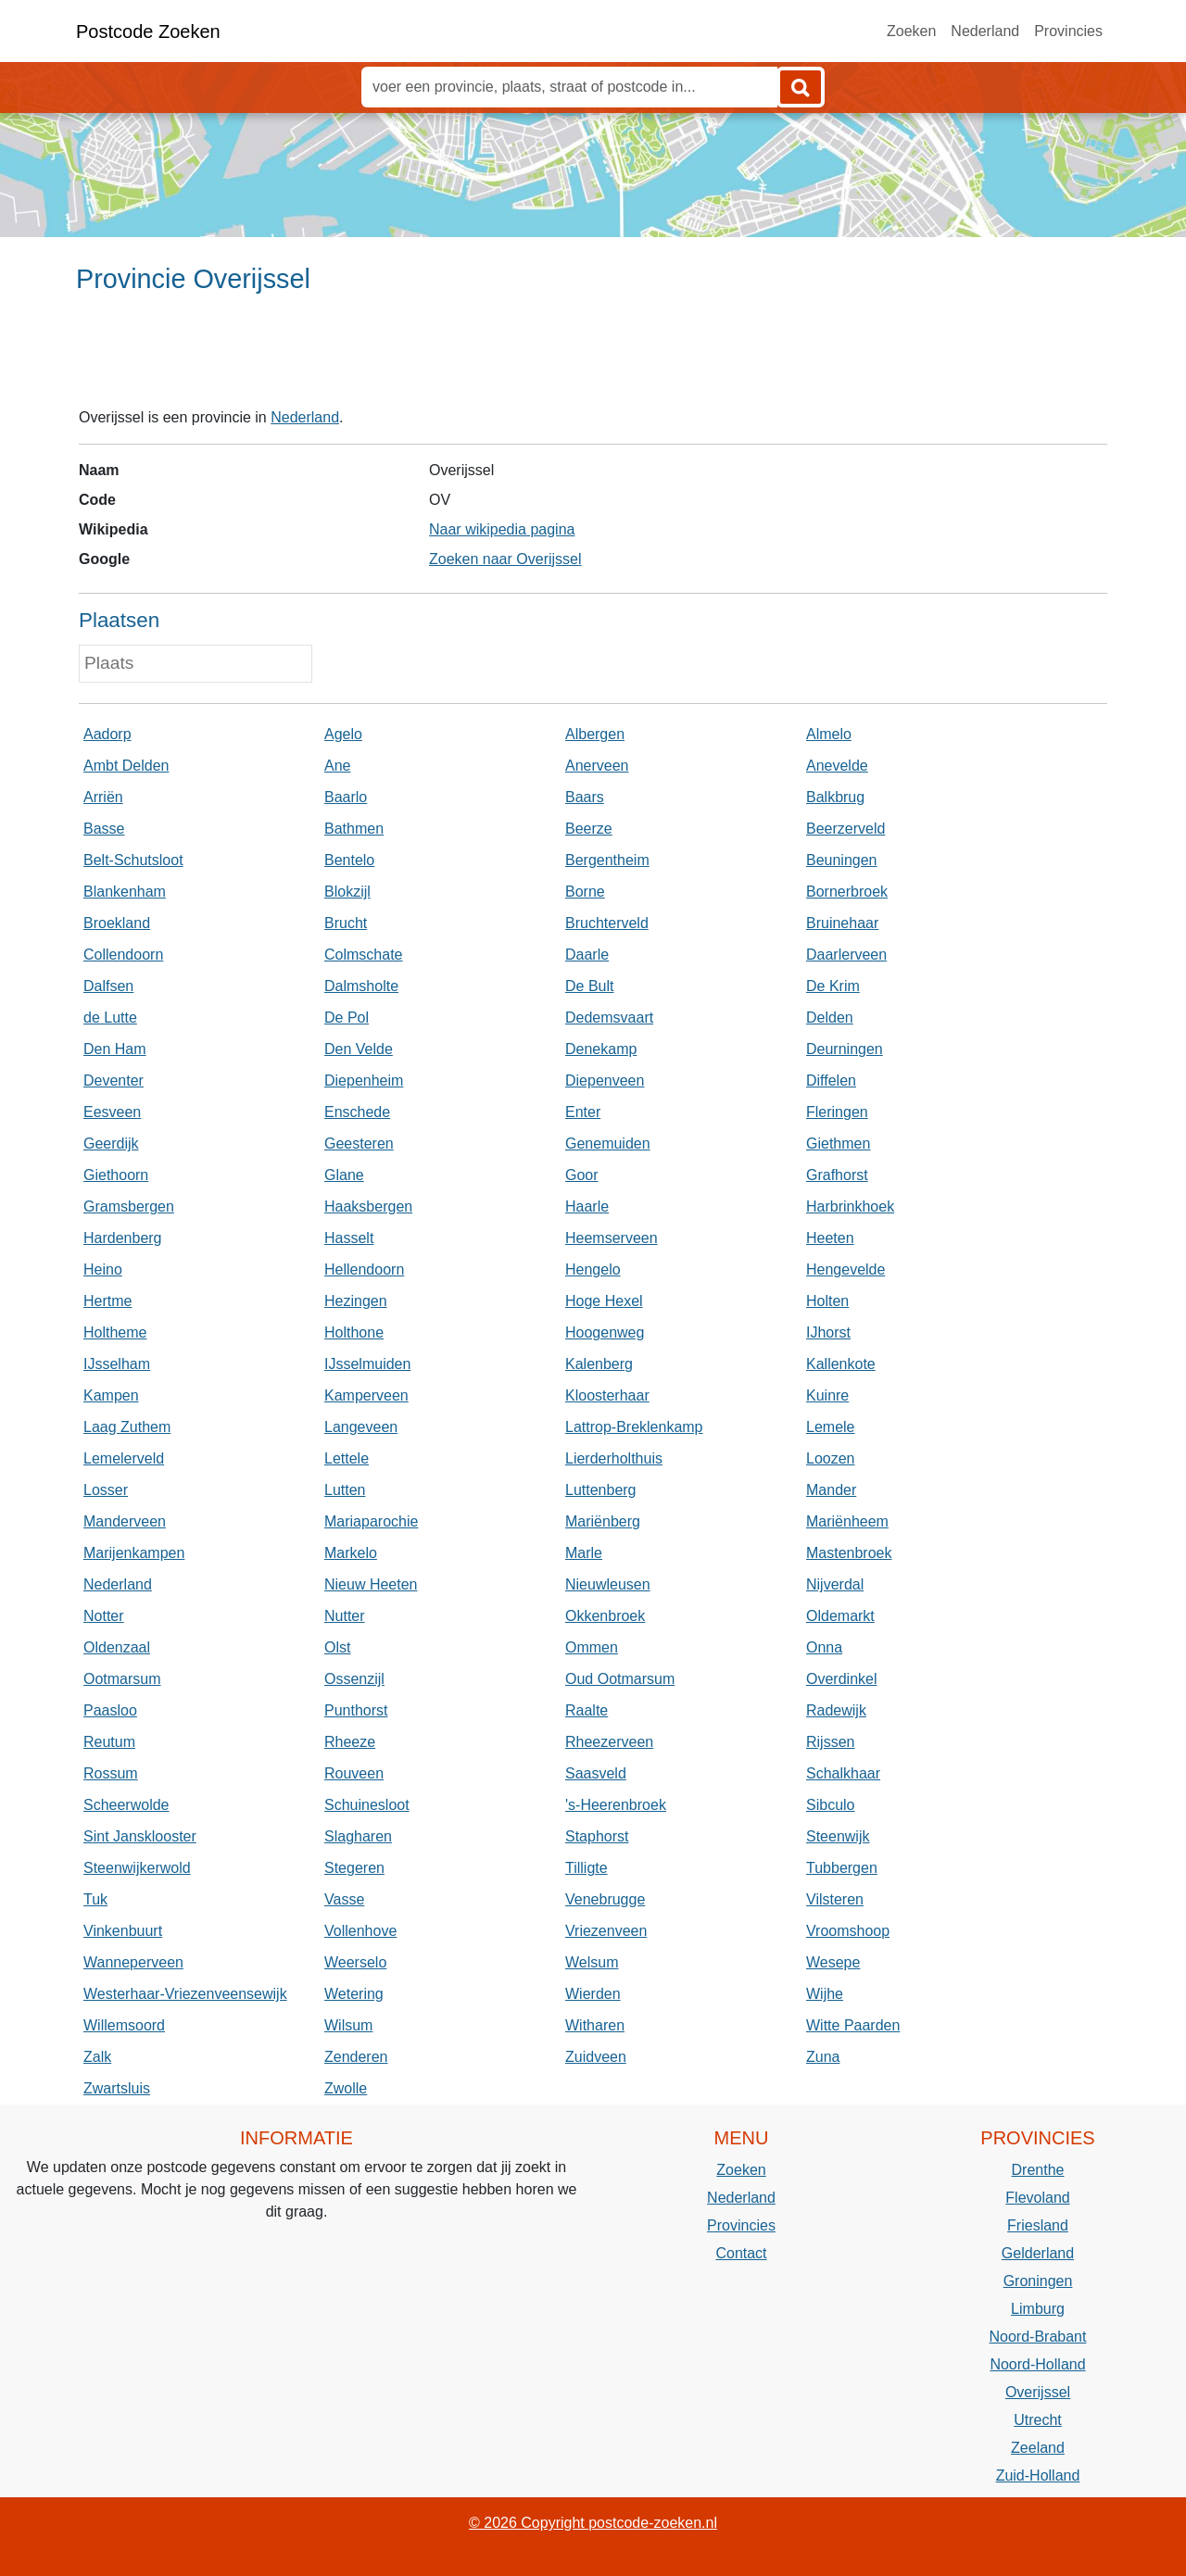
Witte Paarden (853, 2025)
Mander (831, 1490)
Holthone (354, 1332)
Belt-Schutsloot (133, 860)
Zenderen (356, 2057)
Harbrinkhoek (850, 1206)
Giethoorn (115, 1175)
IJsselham (116, 1364)
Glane (344, 1175)
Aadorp (107, 734)
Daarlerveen (846, 954)
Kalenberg (599, 1364)
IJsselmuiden (367, 1364)
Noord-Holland (1037, 2364)
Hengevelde (845, 1269)
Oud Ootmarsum (620, 1679)
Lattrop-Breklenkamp (634, 1427)
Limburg (1038, 2309)
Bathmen (354, 828)
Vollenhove (360, 1931)
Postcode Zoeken (148, 31)
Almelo (829, 734)
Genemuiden (607, 1143)
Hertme (107, 1301)
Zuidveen (595, 2057)
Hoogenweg (604, 1332)
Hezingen (355, 1301)
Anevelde (837, 765)
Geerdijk (111, 1143)
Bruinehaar (842, 923)
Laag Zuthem (126, 1427)
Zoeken (911, 31)
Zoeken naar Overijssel (505, 559)
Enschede (357, 1112)
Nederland (985, 31)
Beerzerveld (845, 828)
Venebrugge (605, 1899)
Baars (584, 797)
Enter (582, 1112)
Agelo (343, 734)
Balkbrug (835, 797)
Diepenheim (363, 1080)
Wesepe (833, 1962)
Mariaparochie (371, 1521)
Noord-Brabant (1038, 2336)
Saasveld (595, 1773)
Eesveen (112, 1112)
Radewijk (836, 1710)
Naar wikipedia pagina (501, 529)
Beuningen (841, 860)
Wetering (354, 1994)
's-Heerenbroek (615, 1805)
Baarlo (345, 797)
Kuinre (827, 1395)
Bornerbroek (847, 891)
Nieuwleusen (607, 1584)
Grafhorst (837, 1175)
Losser (105, 1490)
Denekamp (601, 1049)
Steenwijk (837, 1836)
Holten (827, 1301)
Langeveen (360, 1427)
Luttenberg (601, 1490)
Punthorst (355, 1710)
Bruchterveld (607, 923)
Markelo (350, 1553)
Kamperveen (366, 1395)
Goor (582, 1175)
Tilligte (586, 1868)
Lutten (344, 1490)
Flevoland (1037, 2197)
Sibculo (830, 1805)
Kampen (111, 1395)
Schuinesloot (367, 1805)
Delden (829, 1017)
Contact (740, 2253)
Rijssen (830, 1742)
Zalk (97, 2057)
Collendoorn (123, 954)
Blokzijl (347, 891)
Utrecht (1038, 2420)
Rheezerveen (609, 1742)
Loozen (830, 1458)
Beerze (588, 828)
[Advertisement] (593, 358)
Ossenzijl (354, 1679)
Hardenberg (122, 1238)
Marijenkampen (133, 1553)
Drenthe (1038, 2170)
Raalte (586, 1710)
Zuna (822, 2057)
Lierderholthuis (613, 1458)
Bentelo (349, 860)
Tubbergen (841, 1868)
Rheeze (349, 1742)
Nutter (344, 1616)
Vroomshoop (848, 1931)
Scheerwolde (126, 1805)
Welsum (592, 1962)
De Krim (833, 986)
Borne (585, 891)
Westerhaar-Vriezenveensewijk (185, 1994)
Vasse (344, 1899)
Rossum (110, 1773)
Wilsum (348, 2025)
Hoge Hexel (604, 1301)
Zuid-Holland (1038, 2475)
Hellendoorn (364, 1269)
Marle (583, 1553)
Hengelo (593, 1269)
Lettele (346, 1458)
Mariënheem (847, 1521)
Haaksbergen (368, 1206)
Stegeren (354, 1868)
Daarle (587, 954)
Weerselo (355, 1962)
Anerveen (597, 765)
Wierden (593, 1994)
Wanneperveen (133, 1962)
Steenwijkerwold (137, 1868)
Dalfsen (108, 986)
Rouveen (354, 1773)
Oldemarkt (840, 1616)
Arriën (103, 797)
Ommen (591, 1647)
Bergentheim (607, 860)
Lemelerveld (123, 1458)
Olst (337, 1647)
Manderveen (124, 1521)
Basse (103, 828)
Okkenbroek (605, 1616)
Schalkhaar (843, 1773)
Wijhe (824, 1994)
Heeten (830, 1238)
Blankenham (124, 891)
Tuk (95, 1899)
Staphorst (596, 1836)
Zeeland (1038, 2448)
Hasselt (348, 1238)
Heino (102, 1269)
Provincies (1068, 31)
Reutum (109, 1742)
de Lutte (110, 1017)
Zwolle (345, 2088)
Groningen (1038, 2281)
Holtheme (114, 1332)
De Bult (589, 986)
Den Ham (114, 1049)
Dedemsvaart (609, 1017)
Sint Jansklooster (139, 1836)
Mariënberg (602, 1521)
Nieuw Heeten (371, 1584)
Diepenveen (604, 1080)
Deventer (113, 1080)
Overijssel (1037, 2392)
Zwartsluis (116, 2088)
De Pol (346, 1017)
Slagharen (358, 1836)
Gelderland (1038, 2253)
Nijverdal (835, 1584)
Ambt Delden (126, 765)
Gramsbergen (128, 1206)
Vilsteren (835, 1899)
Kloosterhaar (607, 1395)
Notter (103, 1616)
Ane (337, 765)
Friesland (1037, 2225)
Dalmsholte (361, 986)
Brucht (345, 923)
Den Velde (358, 1049)
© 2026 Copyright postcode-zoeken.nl (593, 2523)
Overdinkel (841, 1679)
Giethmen (838, 1143)
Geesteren (359, 1143)
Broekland (116, 923)
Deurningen (844, 1049)
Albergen (595, 734)
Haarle (587, 1206)
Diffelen (831, 1080)
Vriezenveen (606, 1931)
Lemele (830, 1427)
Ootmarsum (122, 1679)
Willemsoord (124, 2025)
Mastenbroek (849, 1553)
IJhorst (828, 1332)
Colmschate (363, 954)
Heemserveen (611, 1238)
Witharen (595, 2025)
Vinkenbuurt (122, 1931)
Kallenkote (841, 1364)
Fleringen (837, 1112)
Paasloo (110, 1710)
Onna (824, 1647)
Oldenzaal (116, 1647)
